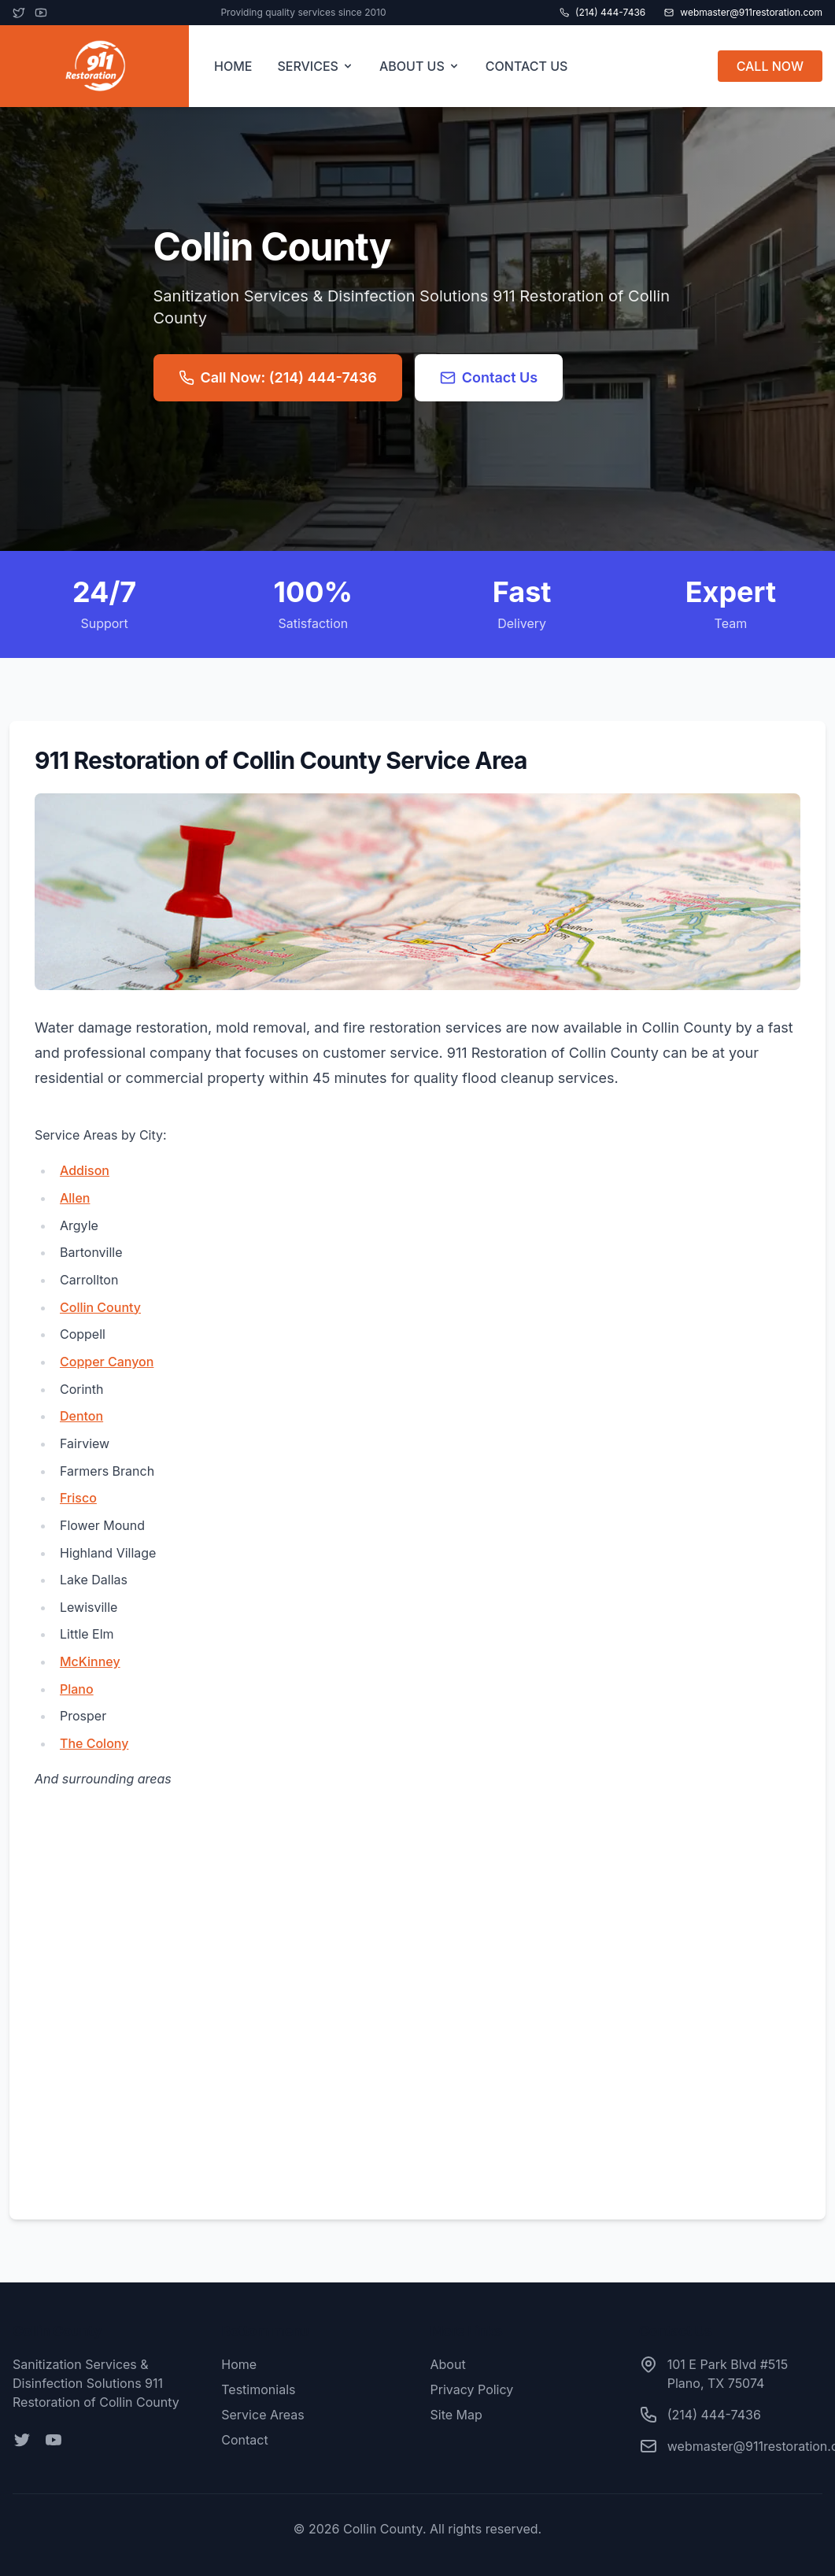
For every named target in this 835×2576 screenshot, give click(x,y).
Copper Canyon (106, 1361)
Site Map (456, 2415)
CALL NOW (770, 66)
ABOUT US (419, 66)
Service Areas (262, 2415)
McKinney (90, 1661)
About (448, 2364)
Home (239, 2364)
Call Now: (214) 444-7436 (278, 377)
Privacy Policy (472, 2389)
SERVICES (315, 66)
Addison (84, 1170)
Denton (81, 1416)
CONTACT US (527, 66)
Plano (77, 1689)
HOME (233, 66)
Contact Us (489, 377)
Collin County (100, 1307)
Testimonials (258, 2389)
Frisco (78, 1498)
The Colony (94, 1743)
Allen (75, 1198)
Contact (244, 2440)
